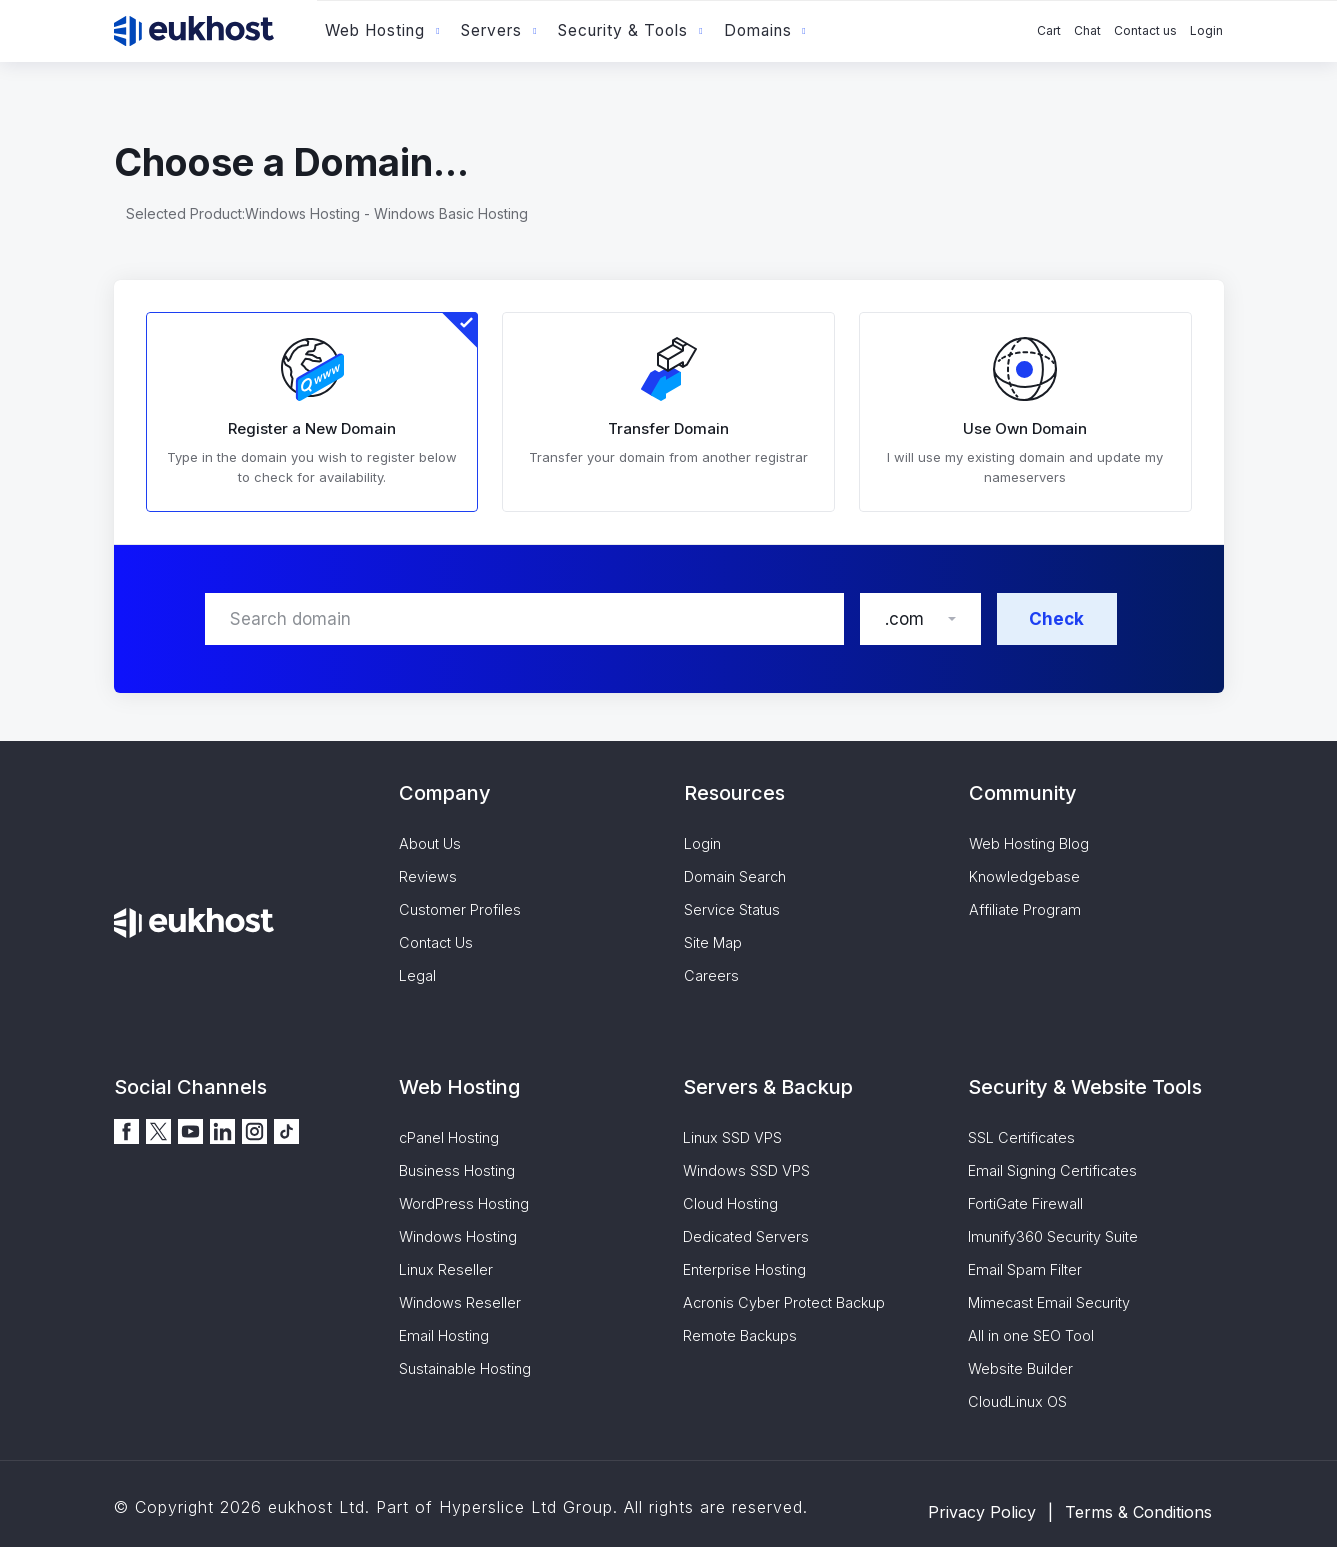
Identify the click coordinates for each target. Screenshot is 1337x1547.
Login (1206, 30)
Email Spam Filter (1025, 1269)
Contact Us (436, 942)
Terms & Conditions (1138, 1512)
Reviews (428, 876)
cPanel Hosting (449, 1137)
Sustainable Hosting (465, 1368)
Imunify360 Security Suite (1053, 1236)
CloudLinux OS (1017, 1401)
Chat (1087, 30)
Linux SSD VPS (732, 1137)
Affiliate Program (1025, 909)
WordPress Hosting (464, 1203)
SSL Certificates (1021, 1137)
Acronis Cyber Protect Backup (784, 1302)
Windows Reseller (460, 1302)
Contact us (1145, 30)
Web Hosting (375, 30)
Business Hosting (457, 1170)
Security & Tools (623, 30)
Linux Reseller (446, 1269)
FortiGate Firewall (1025, 1203)
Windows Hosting (458, 1236)
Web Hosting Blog (1029, 843)
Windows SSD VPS (746, 1170)
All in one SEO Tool (1031, 1335)
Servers (491, 30)
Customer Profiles (460, 909)
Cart (1049, 30)
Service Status (732, 909)
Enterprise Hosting (744, 1269)
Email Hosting (444, 1335)
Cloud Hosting (730, 1203)
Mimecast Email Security (1049, 1302)
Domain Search (735, 876)
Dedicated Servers (746, 1236)
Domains (758, 30)
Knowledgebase (1024, 876)
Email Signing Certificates (1052, 1170)
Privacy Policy (982, 1512)
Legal (417, 975)
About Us (430, 843)
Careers (711, 975)
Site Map (713, 942)
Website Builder (1020, 1368)
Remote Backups (740, 1335)
